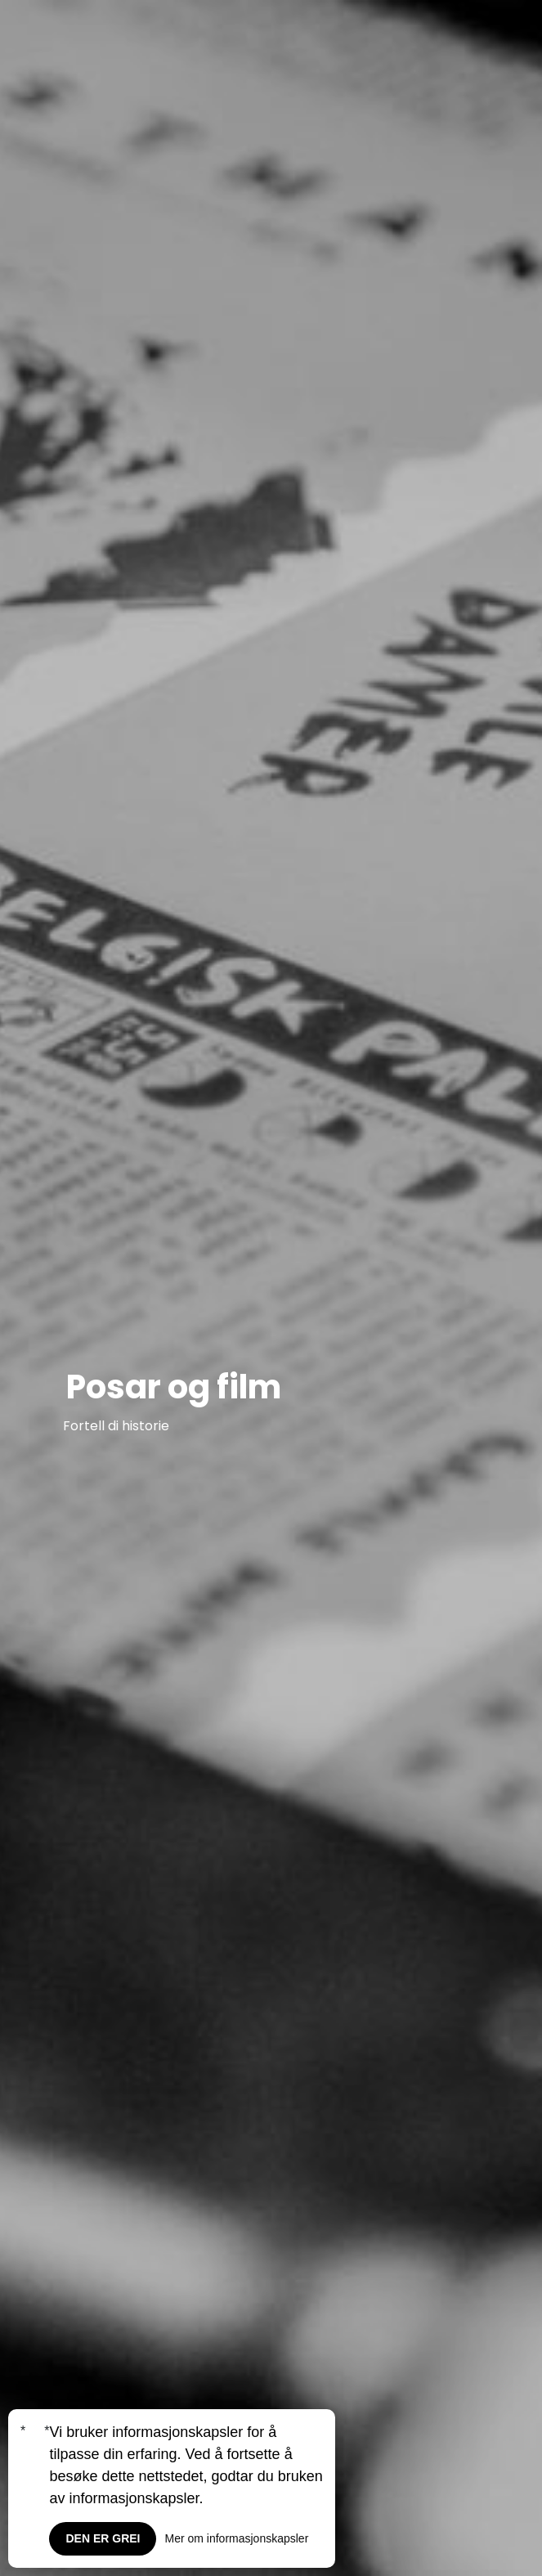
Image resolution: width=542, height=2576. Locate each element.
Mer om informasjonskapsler (236, 2538)
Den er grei (102, 2538)
